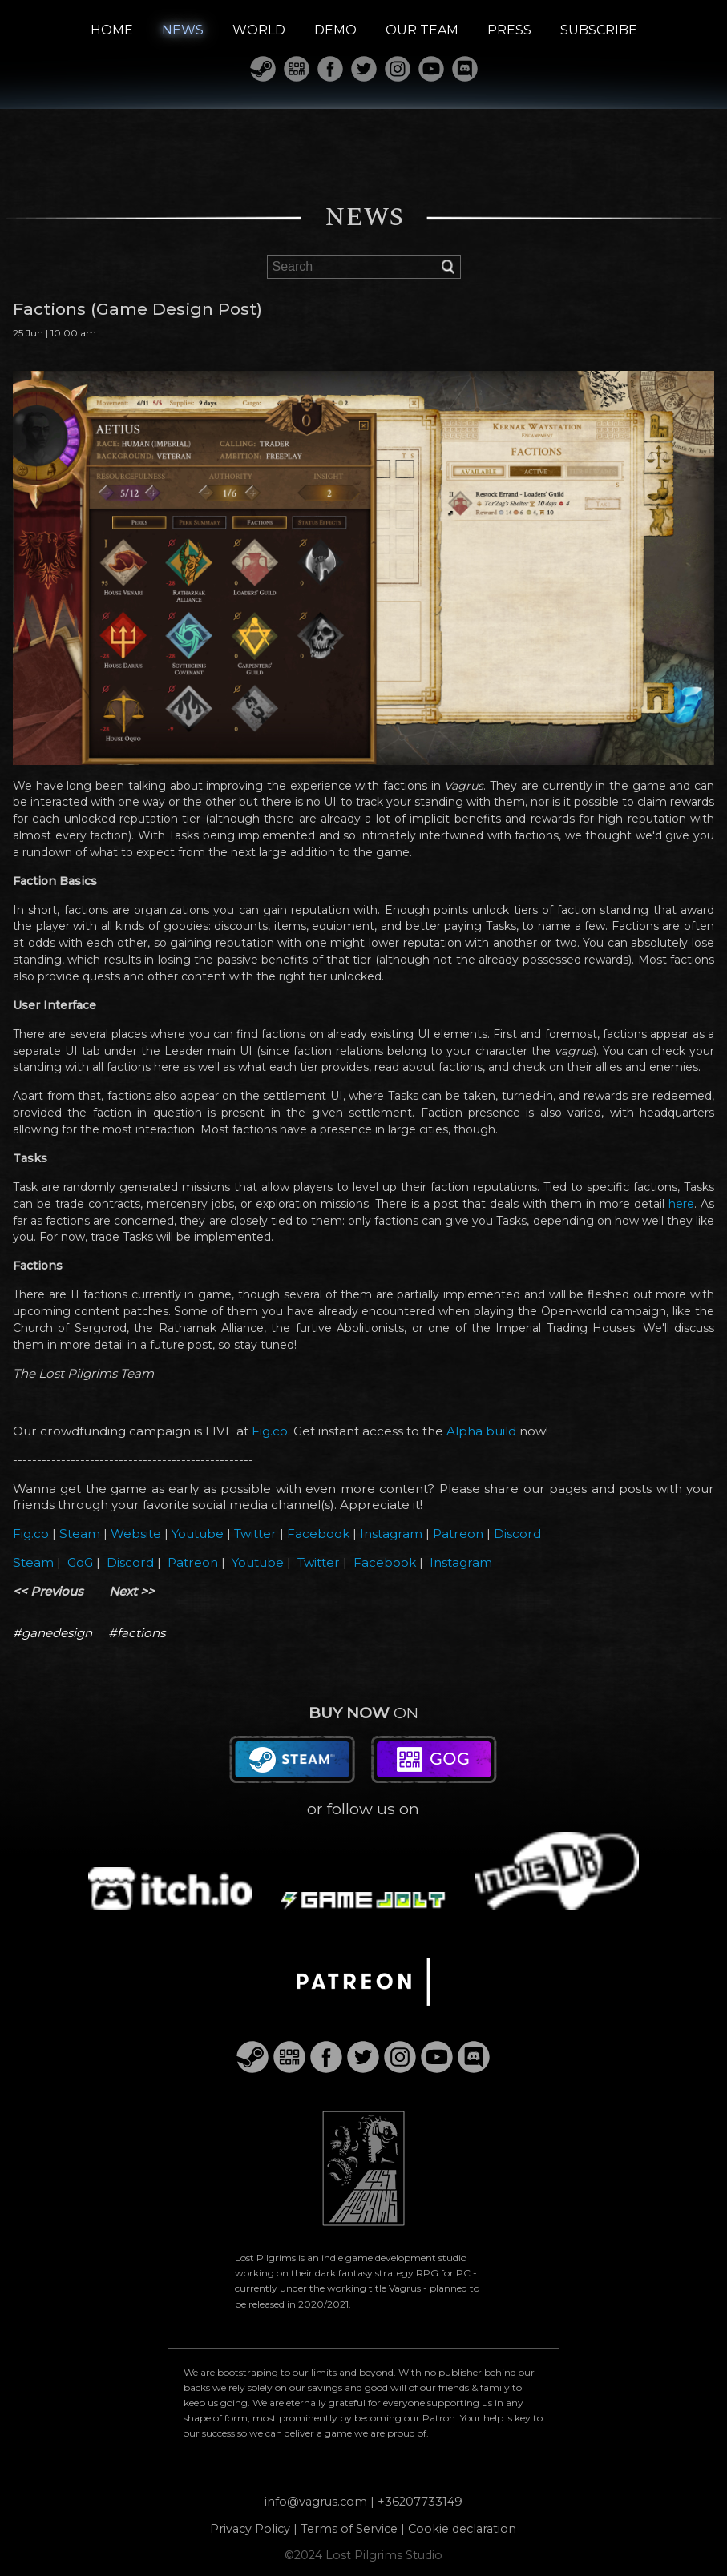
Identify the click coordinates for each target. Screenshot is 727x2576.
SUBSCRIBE (598, 30)
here (681, 1204)
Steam (79, 1533)
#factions (136, 1632)
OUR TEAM (422, 30)
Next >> (132, 1591)
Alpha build (481, 1431)
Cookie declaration (462, 2529)
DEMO (335, 30)
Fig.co (270, 1431)
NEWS (183, 30)
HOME (112, 30)
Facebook (318, 1533)
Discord (517, 1533)
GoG (80, 1562)
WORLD (258, 30)
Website (136, 1533)
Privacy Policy (250, 2529)
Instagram (391, 1533)
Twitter (255, 1533)
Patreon (458, 1533)
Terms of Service (349, 2529)
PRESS (509, 30)
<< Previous (48, 1591)
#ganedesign (52, 1632)
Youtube (198, 1533)
